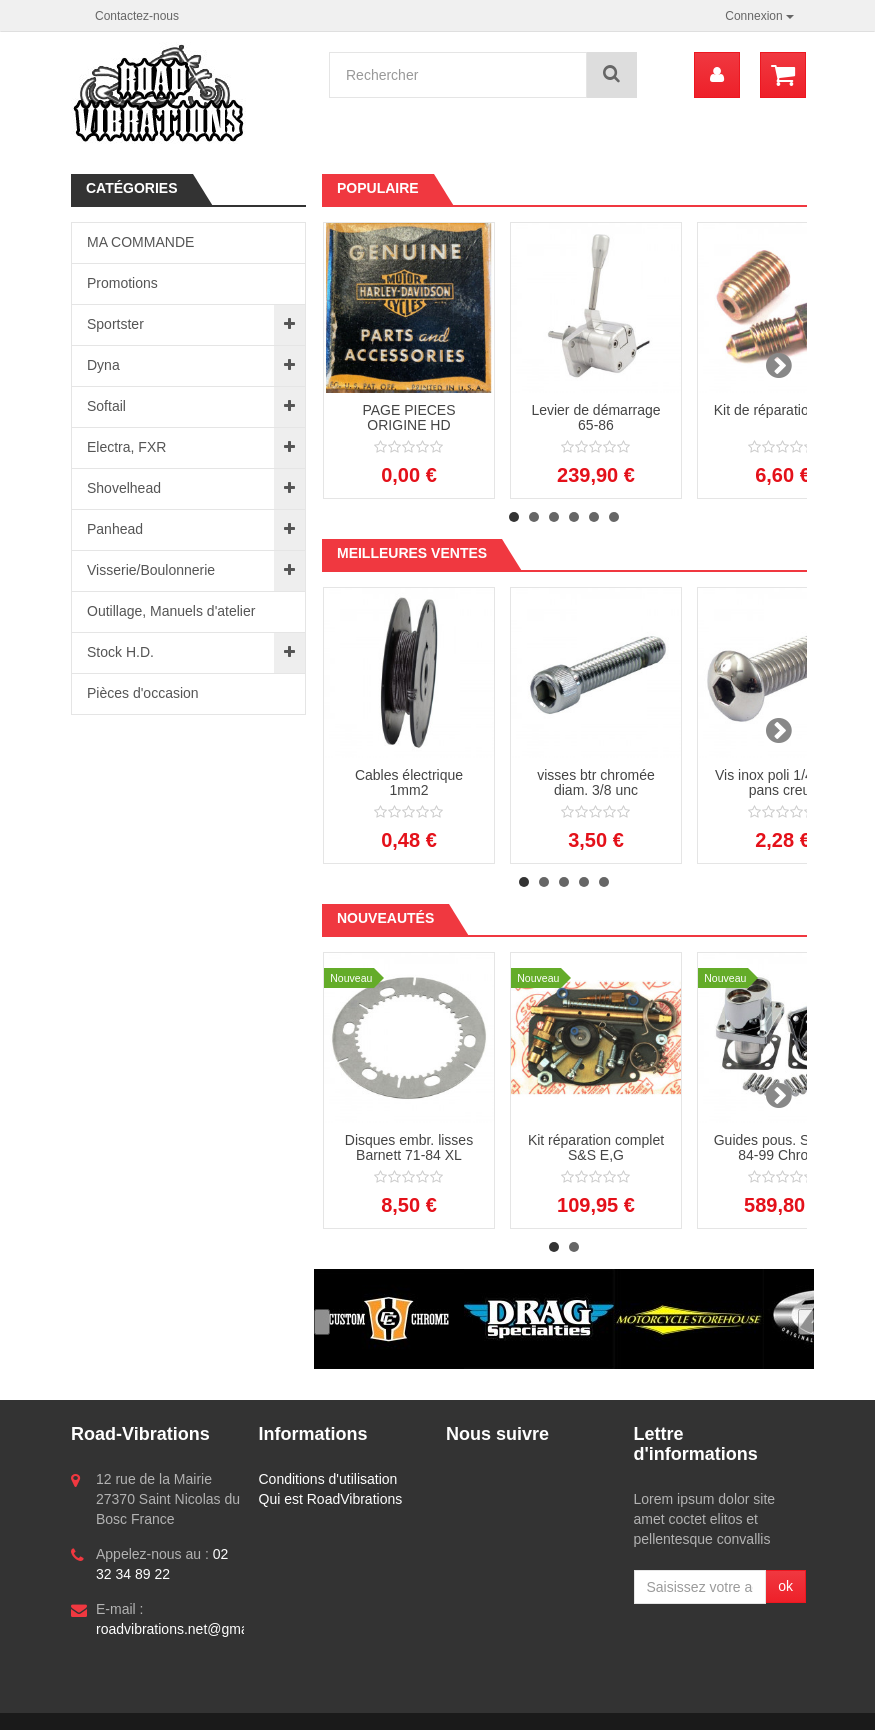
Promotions (122, 283)
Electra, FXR (126, 447)
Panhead (115, 529)
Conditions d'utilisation (328, 1479)
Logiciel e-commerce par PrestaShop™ (209, 1706)
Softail (106, 406)
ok (785, 1586)
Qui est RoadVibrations (331, 1499)
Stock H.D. (120, 652)
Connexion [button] (759, 16)
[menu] (717, 75)
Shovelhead (124, 488)
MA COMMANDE (140, 242)
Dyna (103, 365)
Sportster (115, 324)
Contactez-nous (137, 16)
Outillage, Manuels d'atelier (171, 611)
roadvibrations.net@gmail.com (190, 1629)
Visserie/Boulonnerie (151, 570)
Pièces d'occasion (143, 693)
